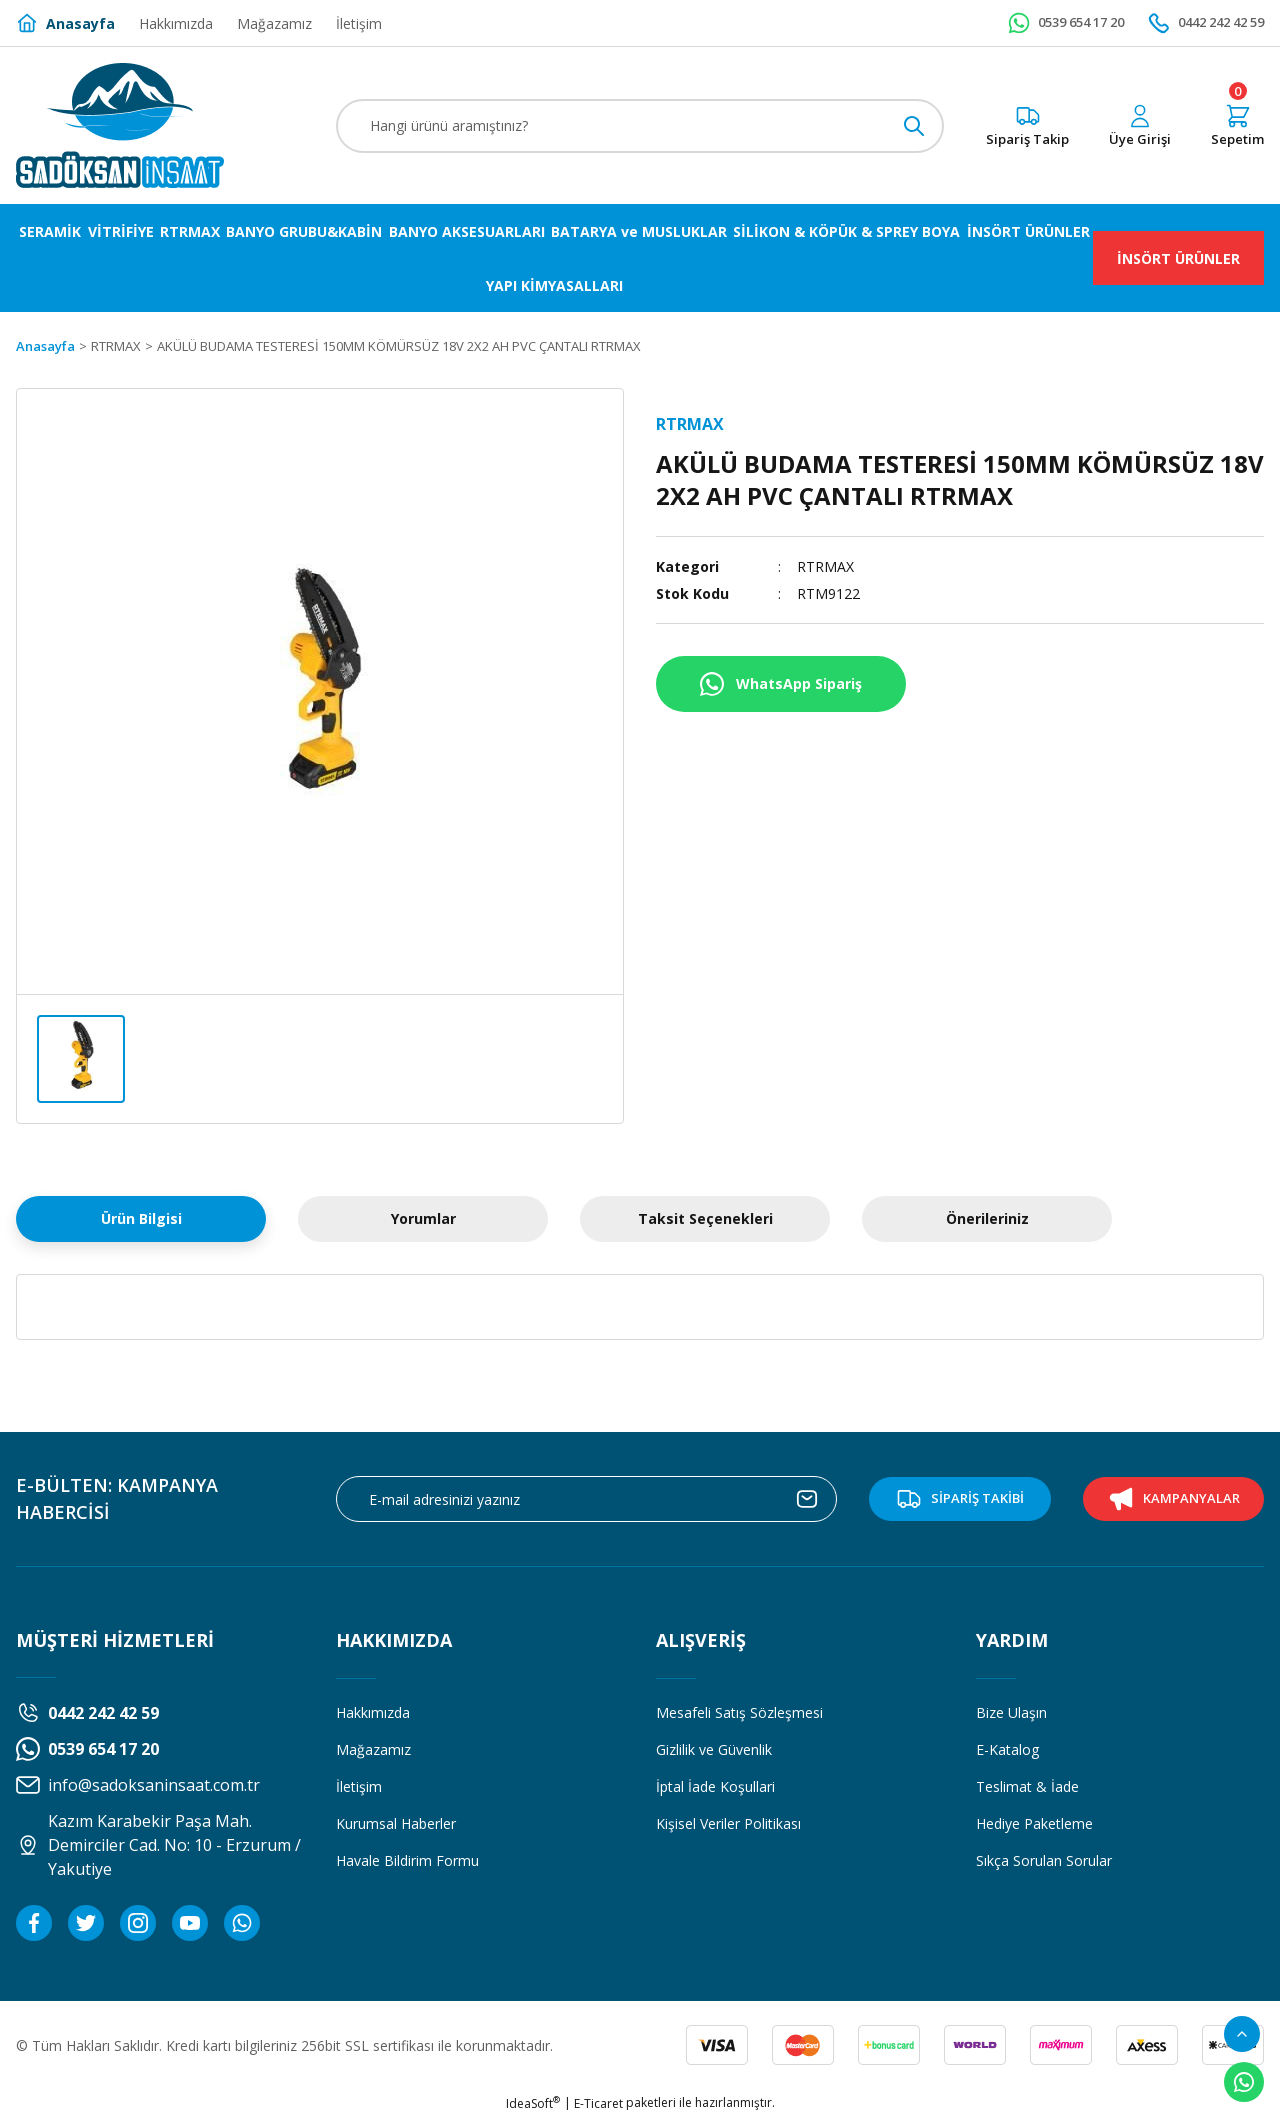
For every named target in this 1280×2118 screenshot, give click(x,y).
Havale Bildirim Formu (407, 1860)
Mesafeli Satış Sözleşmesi (739, 1712)
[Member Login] (1140, 126)
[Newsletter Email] (586, 1499)
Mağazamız (373, 1749)
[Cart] (1237, 126)
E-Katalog (1007, 1749)
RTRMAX (825, 566)
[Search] (640, 126)
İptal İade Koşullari (715, 1786)
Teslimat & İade (1027, 1786)
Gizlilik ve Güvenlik (714, 1749)
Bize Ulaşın (1011, 1712)
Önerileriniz (987, 1218)
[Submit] (807, 1499)
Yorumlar (423, 1218)
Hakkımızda (373, 1712)
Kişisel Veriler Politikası (728, 1823)
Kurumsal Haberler (396, 1823)
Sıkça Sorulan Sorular (1044, 1860)
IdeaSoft (533, 2103)
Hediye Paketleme (1034, 1823)
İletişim (359, 1786)
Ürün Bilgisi (141, 1218)
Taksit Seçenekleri (705, 1218)
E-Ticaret (598, 2103)
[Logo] (120, 125)
